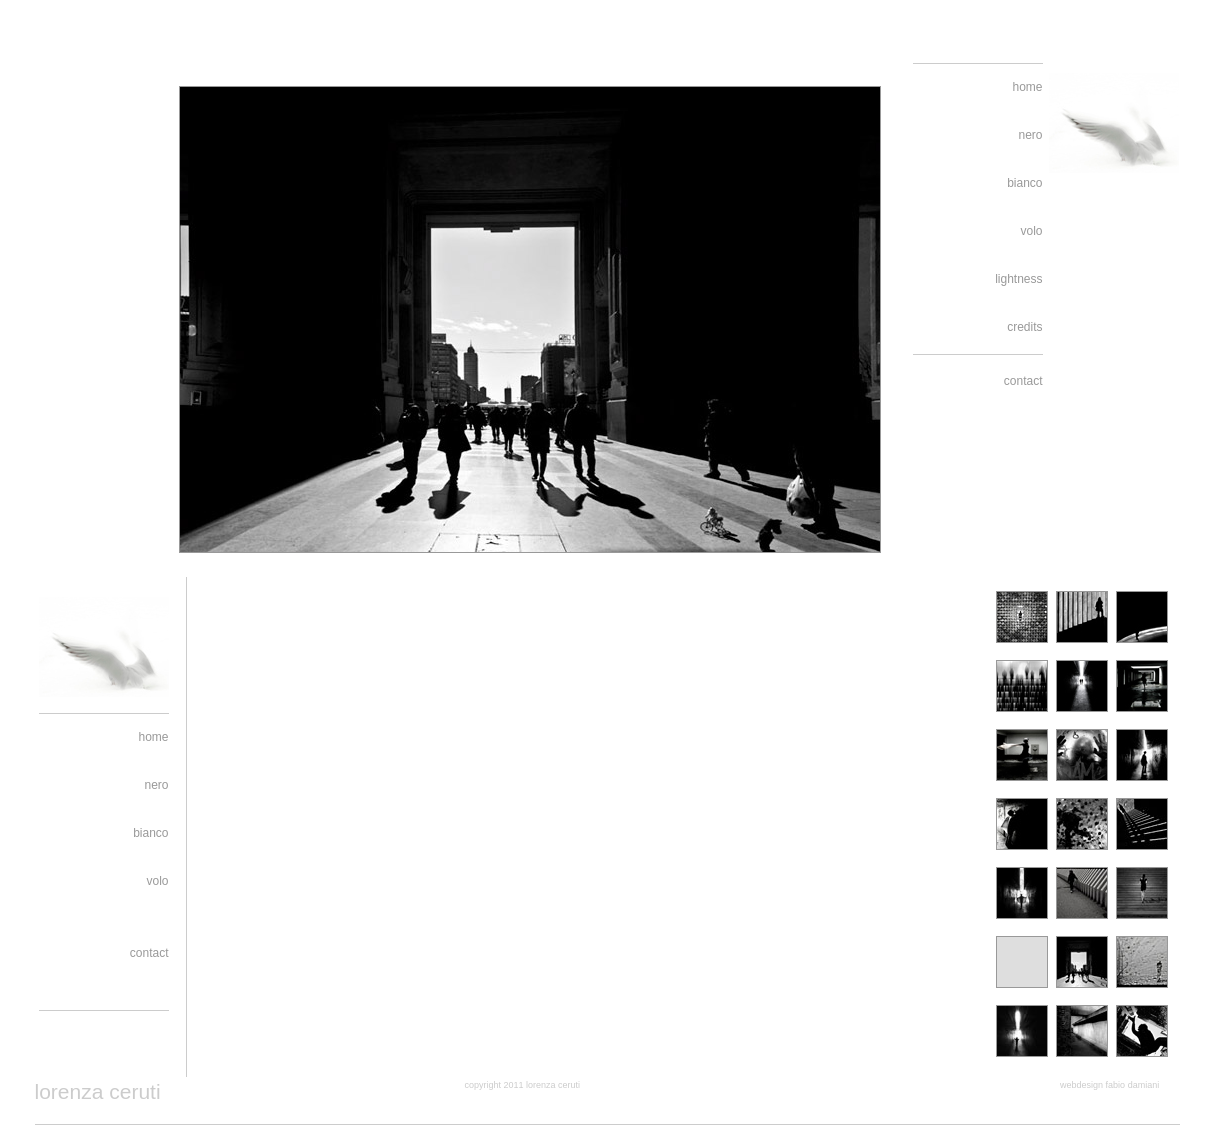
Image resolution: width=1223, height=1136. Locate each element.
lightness (1018, 279)
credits (1024, 327)
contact (1023, 381)
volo (1031, 231)
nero (1030, 135)
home (1027, 87)
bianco (1024, 183)
